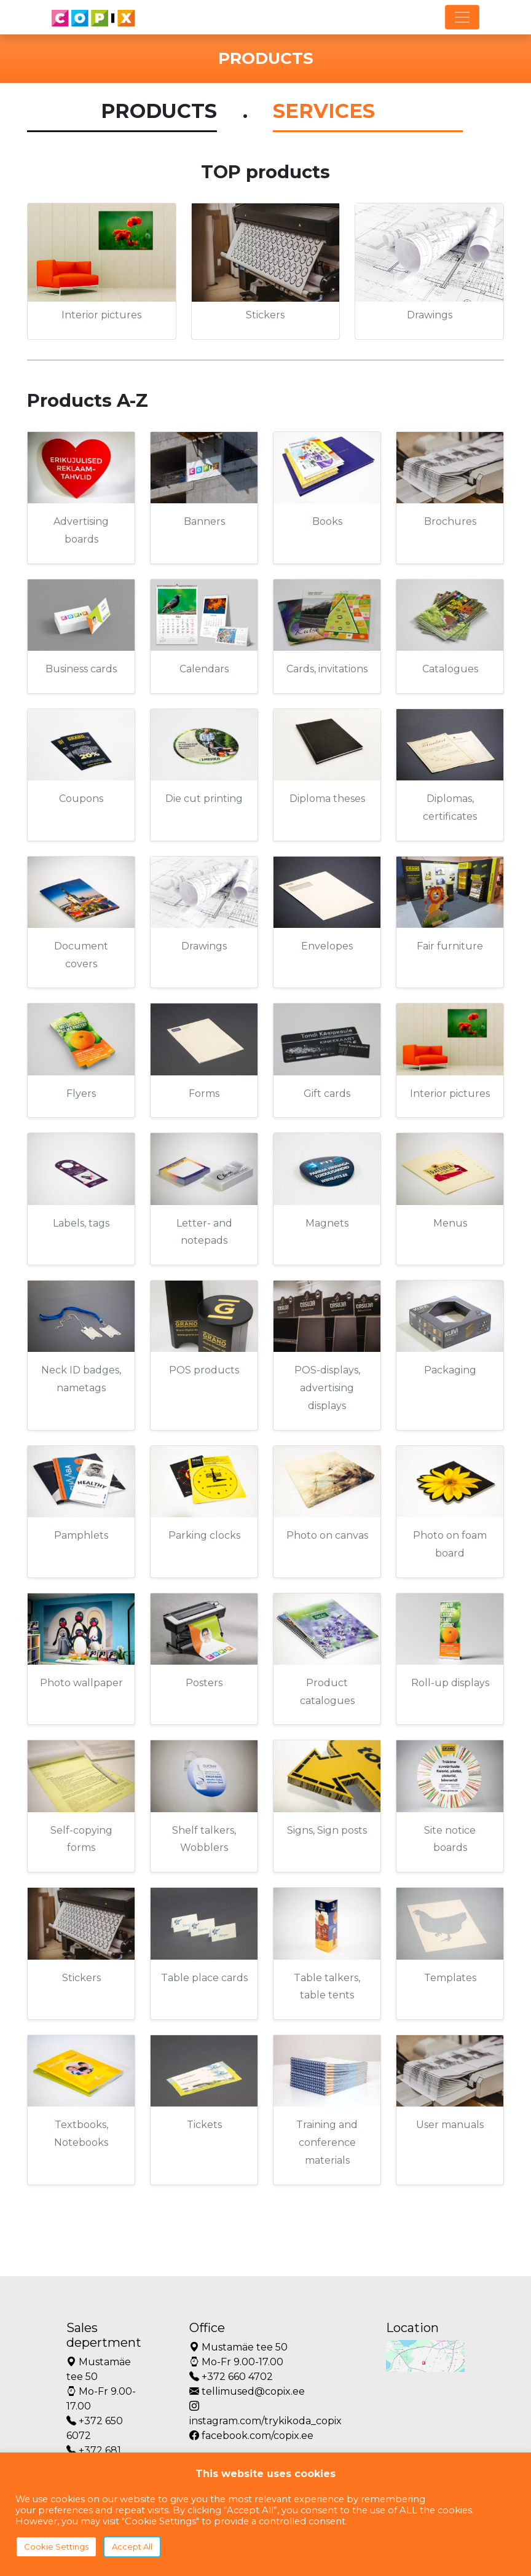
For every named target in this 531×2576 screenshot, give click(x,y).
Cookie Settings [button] (56, 2546)
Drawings (429, 315)
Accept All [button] (132, 2546)
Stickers (265, 315)
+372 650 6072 (94, 2428)
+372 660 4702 (231, 2376)
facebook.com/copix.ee (251, 2435)
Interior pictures (101, 315)
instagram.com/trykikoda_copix (265, 2413)
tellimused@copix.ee (247, 2391)
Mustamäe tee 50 (98, 2369)
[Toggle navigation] (462, 17)
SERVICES (324, 111)
